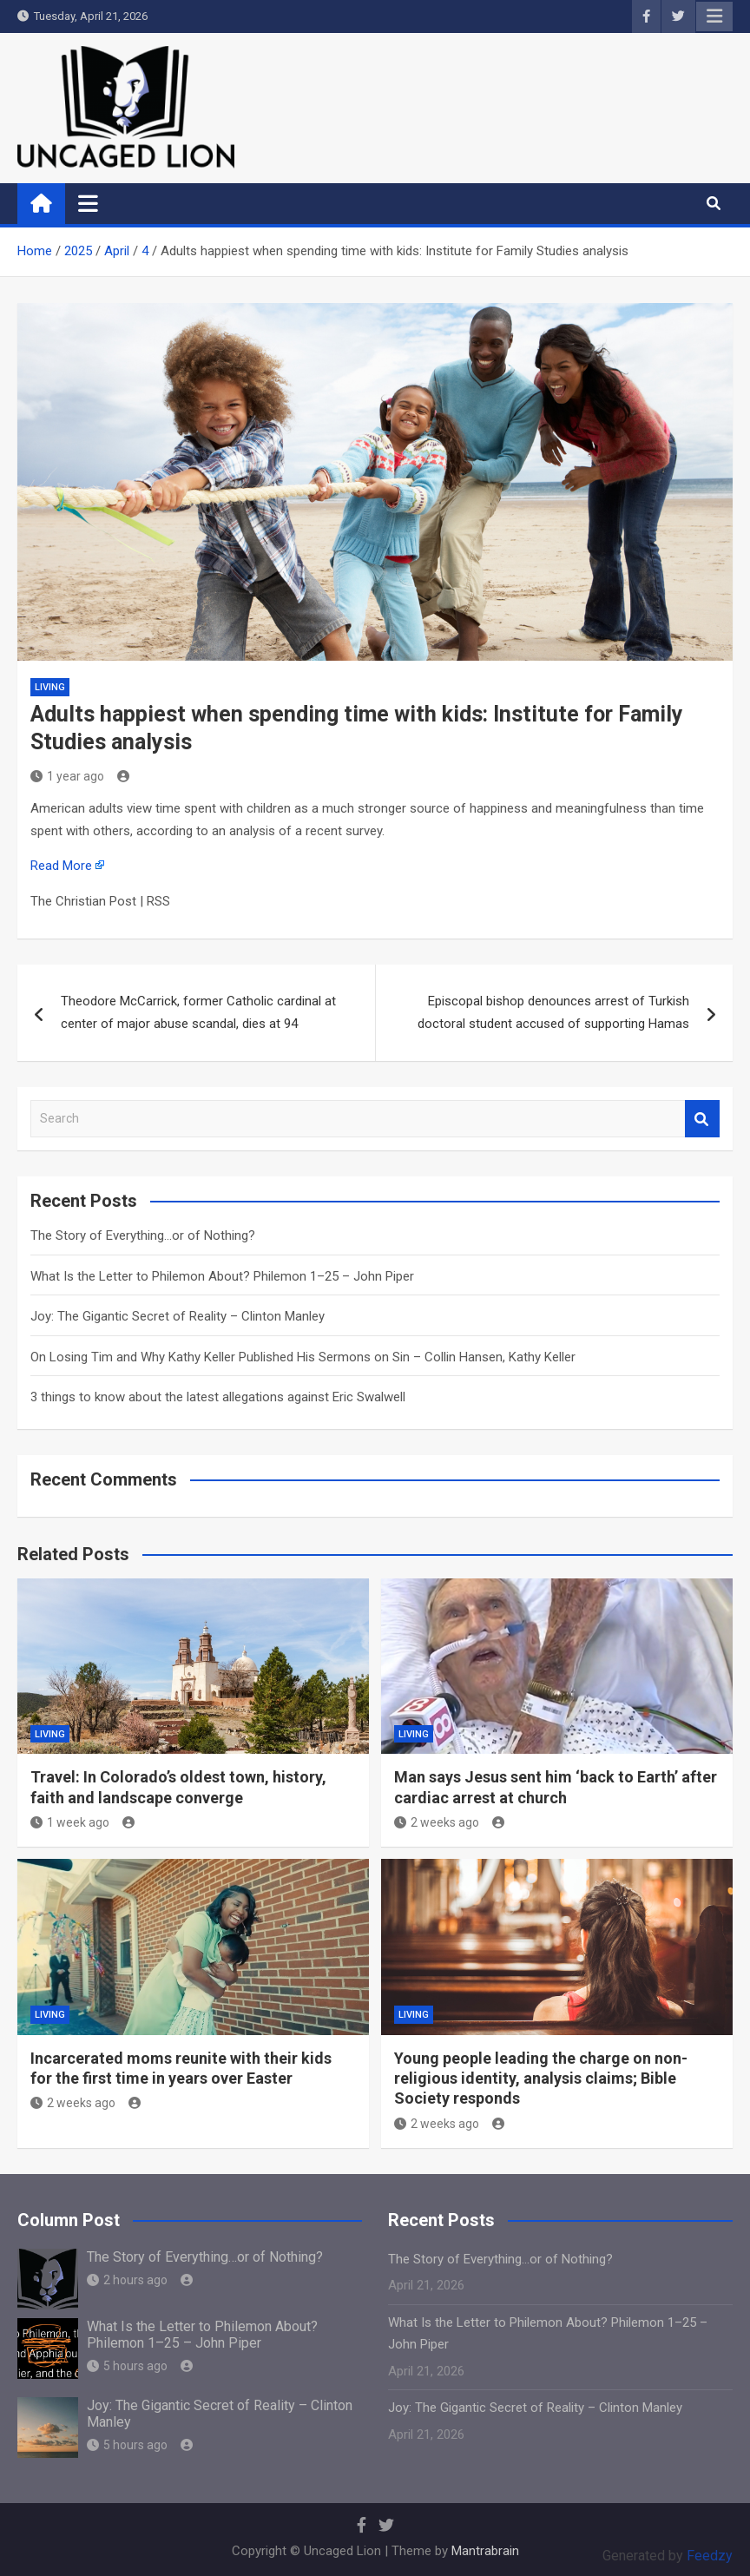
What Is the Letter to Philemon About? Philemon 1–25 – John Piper (222, 1276)
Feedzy (710, 2555)
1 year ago (67, 776)
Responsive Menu (714, 16)
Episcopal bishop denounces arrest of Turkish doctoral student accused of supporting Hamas (553, 1012)
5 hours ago (127, 2366)
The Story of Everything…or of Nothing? (142, 1235)
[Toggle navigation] (88, 203)
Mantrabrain (485, 2551)
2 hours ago (127, 2280)
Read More (61, 865)
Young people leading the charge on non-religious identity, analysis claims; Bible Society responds (541, 2078)
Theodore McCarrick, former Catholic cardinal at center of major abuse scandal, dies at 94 (198, 1012)
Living (50, 687)
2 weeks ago (436, 1822)
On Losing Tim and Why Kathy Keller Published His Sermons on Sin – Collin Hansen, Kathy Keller (303, 1357)
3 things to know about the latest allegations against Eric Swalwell (217, 1397)
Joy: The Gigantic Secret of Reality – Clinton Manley (177, 1316)
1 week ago (69, 1822)
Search (702, 1118)
